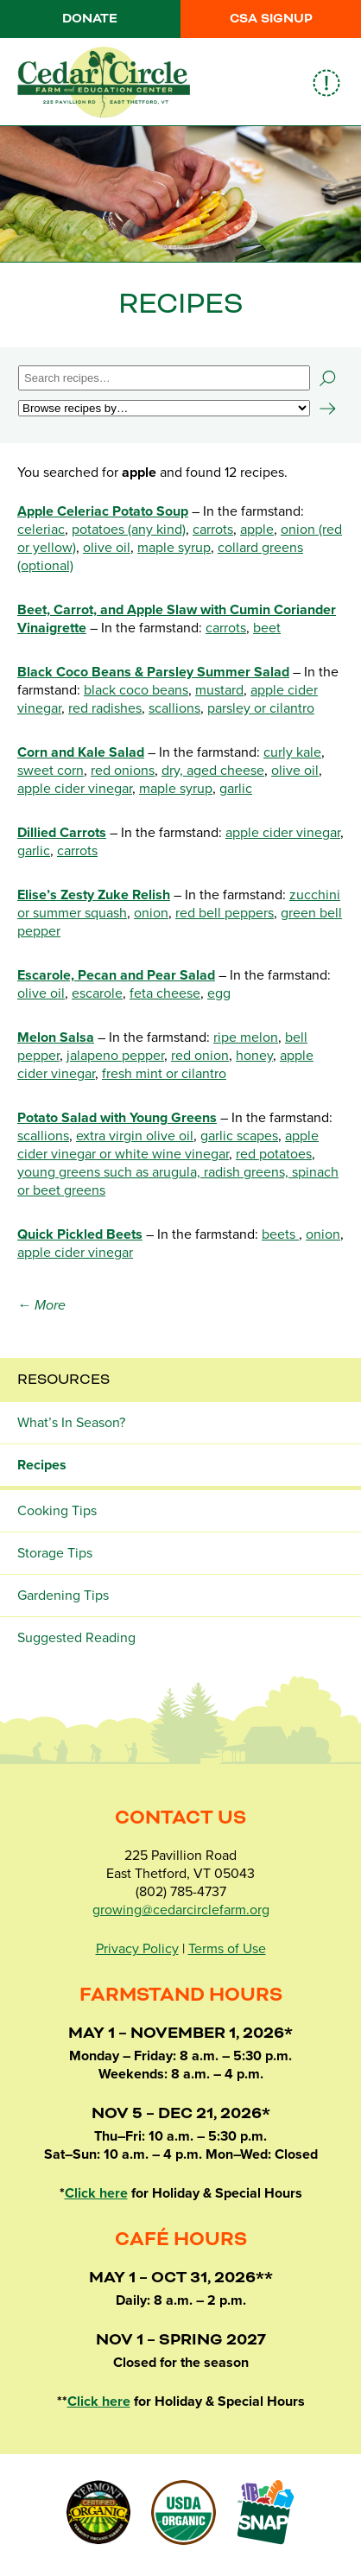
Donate (89, 19)
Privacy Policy (137, 1948)
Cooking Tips (57, 1511)
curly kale (292, 752)
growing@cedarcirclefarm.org (180, 1910)
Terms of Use (227, 1948)
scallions (174, 708)
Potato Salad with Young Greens (117, 1117)
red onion (200, 1055)
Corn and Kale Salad (80, 752)
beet (267, 628)
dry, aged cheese (213, 770)
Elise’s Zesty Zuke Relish (93, 895)
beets (280, 1234)
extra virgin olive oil (134, 1136)
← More (41, 1305)
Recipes (41, 1465)
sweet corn (50, 770)
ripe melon (245, 1037)
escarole (97, 993)
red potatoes (274, 1154)
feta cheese (165, 993)
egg (219, 993)
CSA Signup (271, 19)
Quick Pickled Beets (79, 1234)
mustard (219, 690)
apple (257, 529)
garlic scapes (239, 1136)
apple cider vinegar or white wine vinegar (168, 1145)
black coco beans (136, 690)
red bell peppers (224, 913)
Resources (63, 1379)
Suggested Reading (76, 1637)
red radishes (105, 708)
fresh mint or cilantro (164, 1073)
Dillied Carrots (61, 832)
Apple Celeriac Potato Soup (102, 511)
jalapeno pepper (115, 1055)
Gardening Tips (63, 1595)
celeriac (41, 529)
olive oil (106, 547)
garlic (235, 788)
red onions (123, 770)
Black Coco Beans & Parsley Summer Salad (153, 672)
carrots (213, 529)
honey (254, 1055)
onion (151, 913)
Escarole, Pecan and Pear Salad (116, 975)
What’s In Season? (71, 1422)
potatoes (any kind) (129, 529)
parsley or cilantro (260, 708)
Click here (96, 2193)
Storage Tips (54, 1553)
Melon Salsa (55, 1037)
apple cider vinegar (74, 788)
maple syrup (174, 547)
